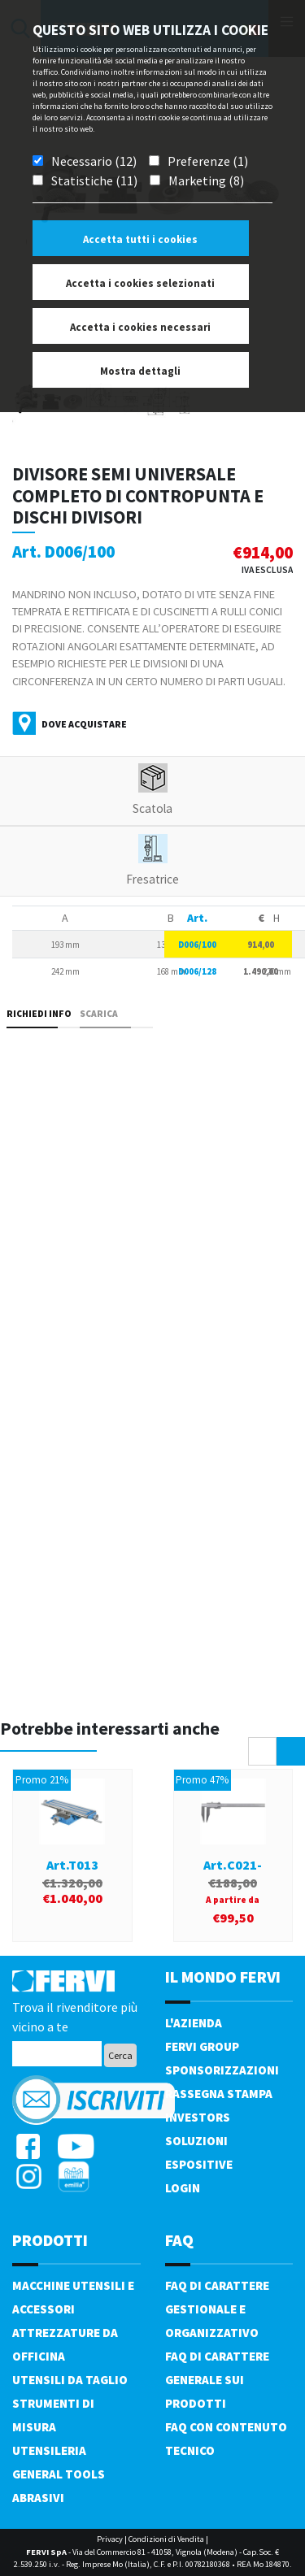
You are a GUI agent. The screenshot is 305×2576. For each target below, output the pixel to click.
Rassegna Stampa (218, 2093)
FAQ (179, 2240)
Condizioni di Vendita (166, 2539)
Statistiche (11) (94, 180)
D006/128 (197, 971)
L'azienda (193, 2023)
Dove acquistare (84, 724)
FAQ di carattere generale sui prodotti (217, 2379)
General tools (58, 2474)
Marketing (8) (206, 180)
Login (182, 2188)
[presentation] (262, 1751)
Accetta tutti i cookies (140, 239)
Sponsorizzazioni (222, 2070)
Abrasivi (38, 2497)
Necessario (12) (94, 161)
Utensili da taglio (70, 2379)
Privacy (110, 2539)
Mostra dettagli (140, 371)
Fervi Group (202, 2046)
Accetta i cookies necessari (140, 327)
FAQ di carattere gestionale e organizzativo (217, 2309)
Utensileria (49, 2450)
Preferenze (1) (208, 161)
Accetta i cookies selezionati (140, 283)
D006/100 (197, 944)
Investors (197, 2117)
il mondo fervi (223, 1976)
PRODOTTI (50, 2240)
